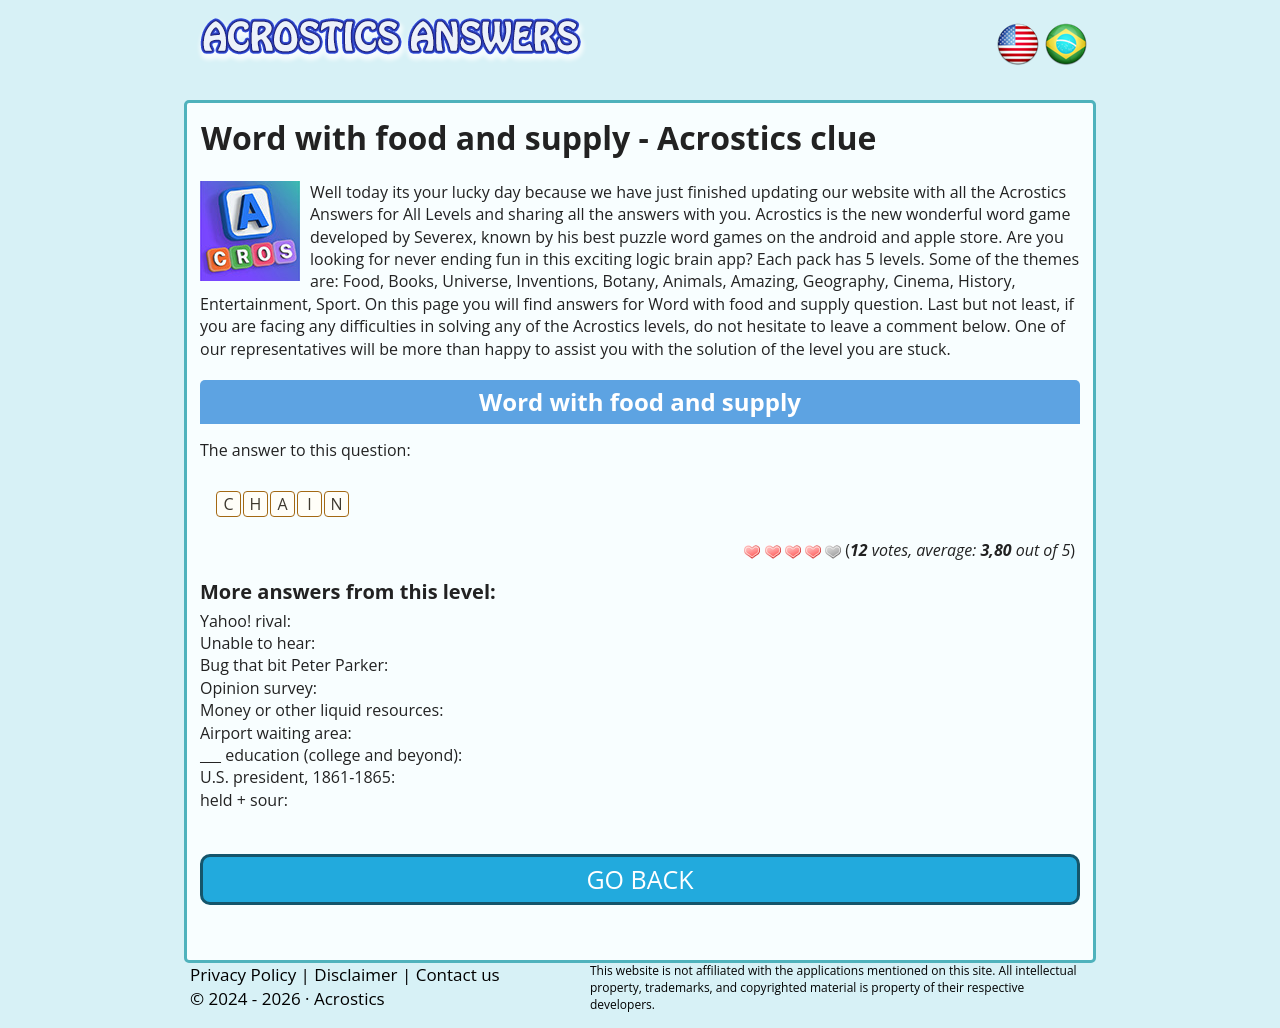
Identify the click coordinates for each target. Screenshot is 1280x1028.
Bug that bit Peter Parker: (294, 665)
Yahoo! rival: (245, 621)
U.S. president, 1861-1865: (297, 777)
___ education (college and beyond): (331, 755)
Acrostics (349, 998)
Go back (639, 879)
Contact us (458, 974)
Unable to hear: (257, 643)
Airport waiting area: (276, 733)
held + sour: (244, 800)
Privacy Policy (243, 974)
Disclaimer (355, 974)
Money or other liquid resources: (321, 710)
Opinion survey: (258, 688)
